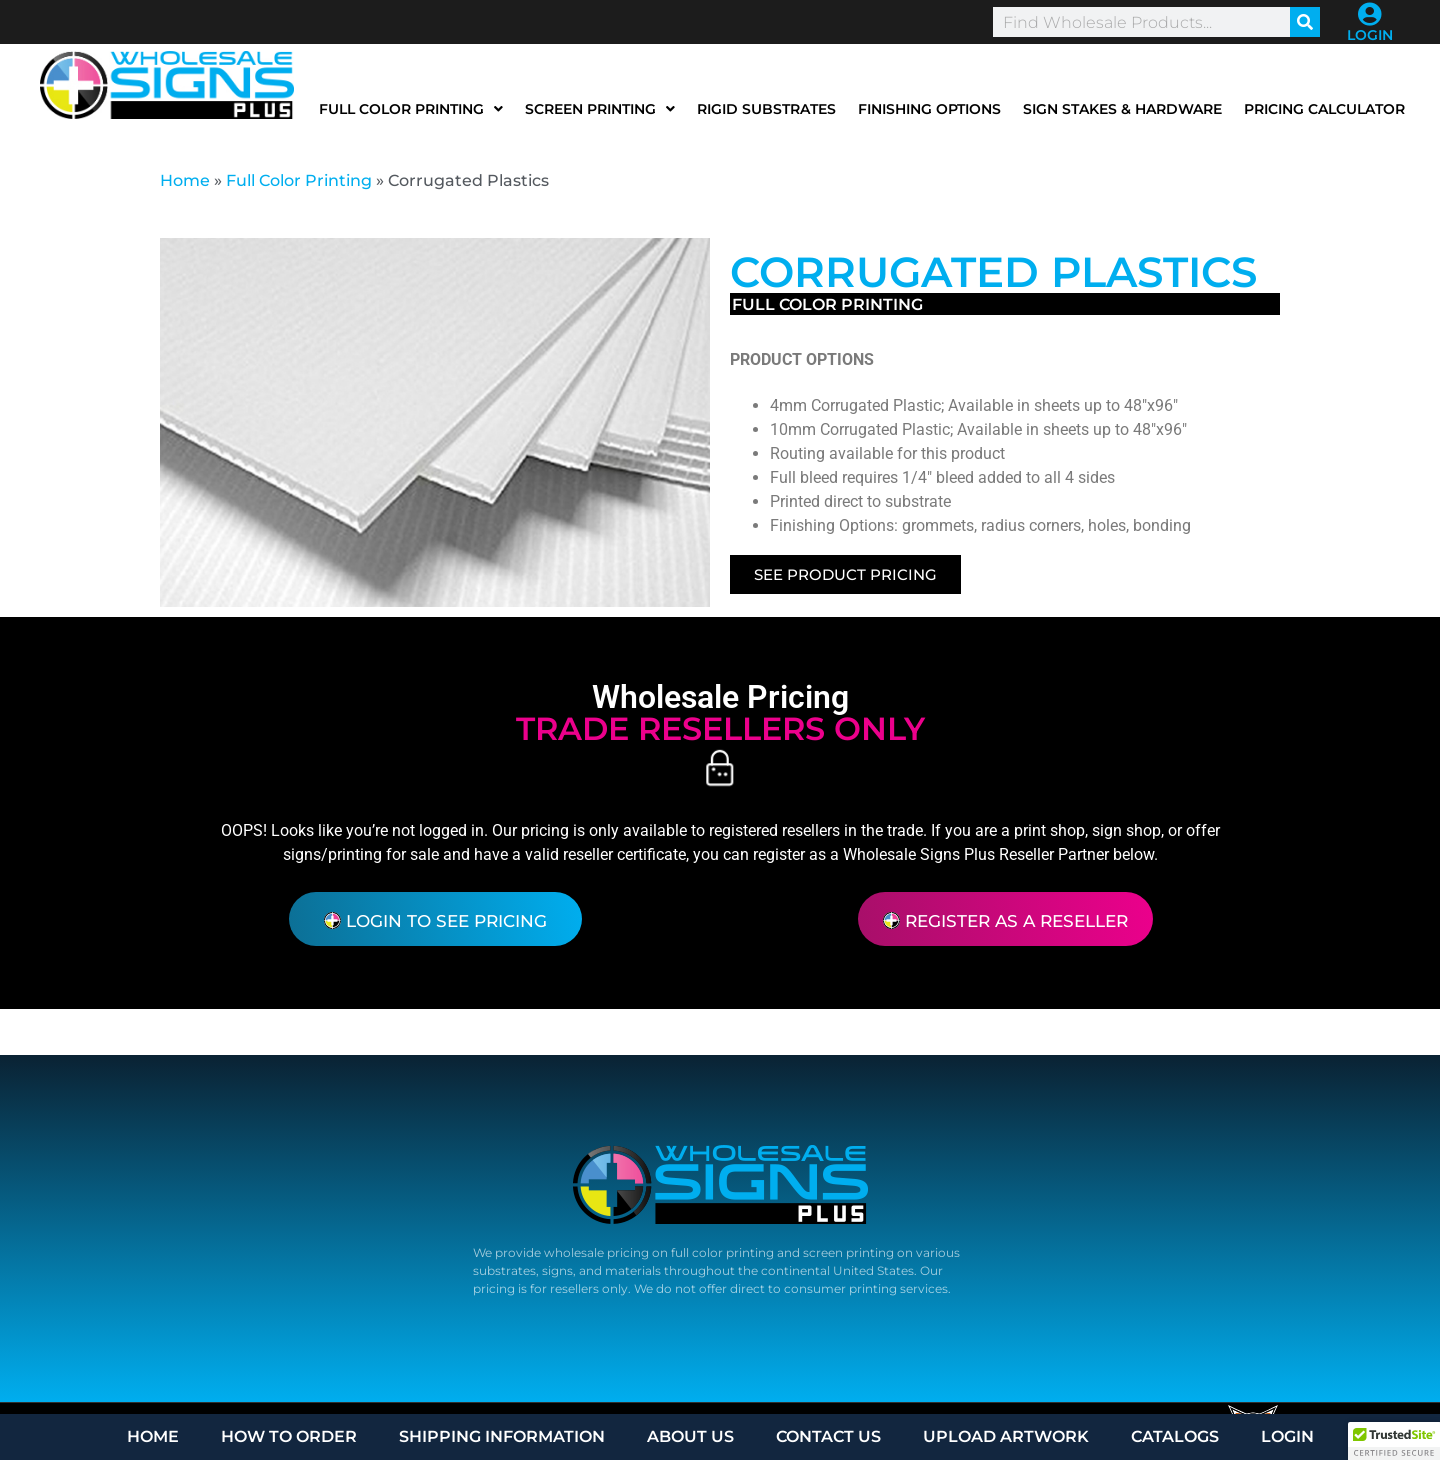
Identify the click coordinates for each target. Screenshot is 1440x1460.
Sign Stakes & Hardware (1122, 109)
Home (185, 180)
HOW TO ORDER (289, 1436)
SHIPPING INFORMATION (502, 1436)
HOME (153, 1436)
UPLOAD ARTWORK (1006, 1436)
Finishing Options (929, 109)
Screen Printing (600, 109)
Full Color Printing (411, 109)
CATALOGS (1175, 1436)
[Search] (1305, 22)
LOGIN (1370, 35)
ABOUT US (690, 1436)
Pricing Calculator (1324, 109)
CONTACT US (828, 1436)
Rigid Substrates (766, 109)
